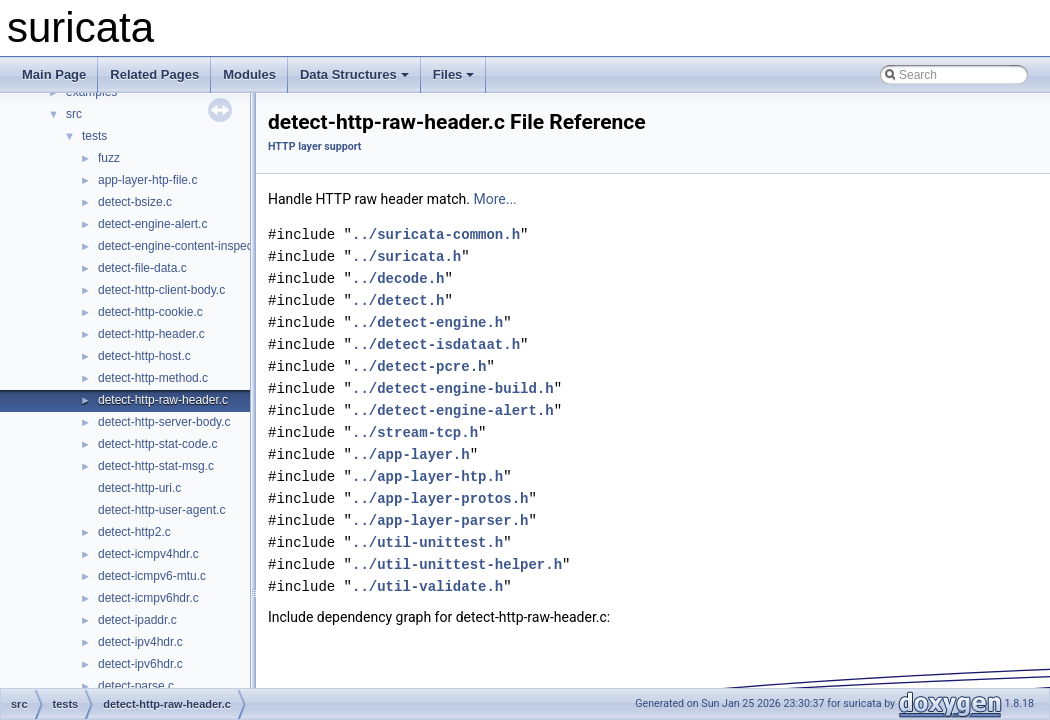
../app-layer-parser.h (440, 520)
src (74, 114)
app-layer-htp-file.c (147, 180)
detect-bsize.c (135, 202)
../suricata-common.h (436, 234)
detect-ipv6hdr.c (140, 664)
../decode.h (398, 278)
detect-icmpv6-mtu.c (152, 576)
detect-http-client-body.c (161, 290)
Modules (249, 74)
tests (94, 136)
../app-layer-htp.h (427, 476)
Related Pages (154, 74)
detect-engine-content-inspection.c (189, 246)
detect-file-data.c (142, 268)
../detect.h (398, 300)
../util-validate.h (427, 586)
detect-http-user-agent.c (161, 510)
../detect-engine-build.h (453, 388)
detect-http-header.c (151, 334)
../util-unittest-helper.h (457, 564)
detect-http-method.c (153, 378)
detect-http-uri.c (139, 488)
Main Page (54, 74)
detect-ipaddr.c (137, 620)
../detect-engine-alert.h (453, 410)
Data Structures (354, 74)
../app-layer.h (411, 454)
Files (454, 74)
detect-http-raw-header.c (163, 400)
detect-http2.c (134, 532)
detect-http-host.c (144, 356)
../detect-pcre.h (419, 366)
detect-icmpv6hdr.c (148, 598)
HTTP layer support (314, 146)
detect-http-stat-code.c (157, 444)
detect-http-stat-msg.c (156, 466)
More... (494, 199)
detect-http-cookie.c (150, 312)
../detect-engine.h (427, 322)
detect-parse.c (136, 686)
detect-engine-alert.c (152, 224)
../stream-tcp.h (415, 432)
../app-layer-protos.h (440, 498)
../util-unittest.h (427, 542)
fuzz (109, 158)
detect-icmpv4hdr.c (148, 554)
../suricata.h (406, 256)
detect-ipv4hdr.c (140, 642)
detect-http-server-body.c (164, 422)
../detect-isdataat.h (436, 344)
